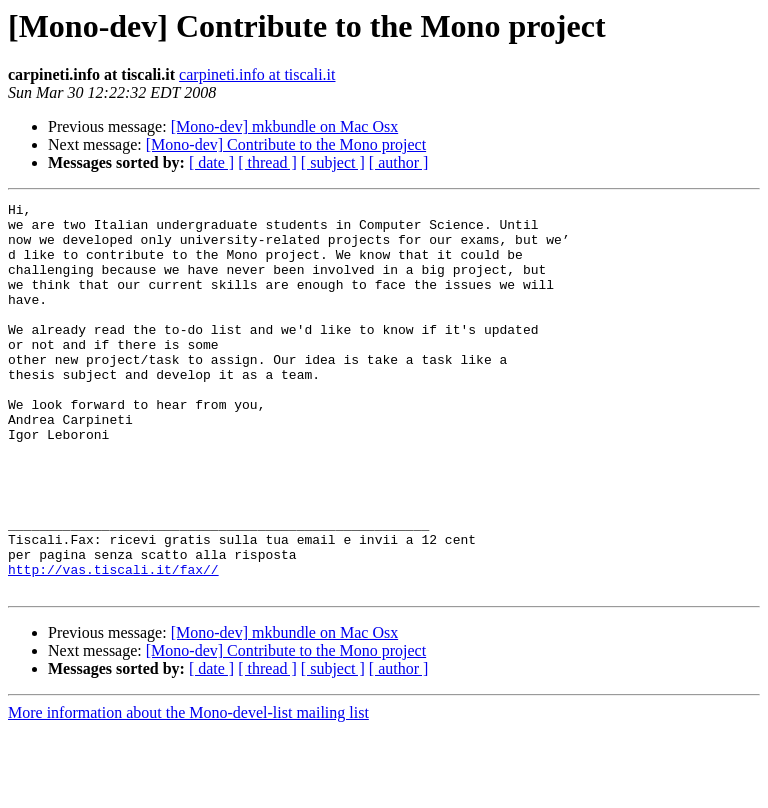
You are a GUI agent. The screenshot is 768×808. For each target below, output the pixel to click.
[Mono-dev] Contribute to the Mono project (286, 144)
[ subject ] (333, 162)
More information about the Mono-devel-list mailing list (188, 790)
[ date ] (211, 162)
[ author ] (399, 162)
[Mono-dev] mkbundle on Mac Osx (285, 126)
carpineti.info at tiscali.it (257, 74)
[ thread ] (267, 162)
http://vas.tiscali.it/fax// (113, 644)
